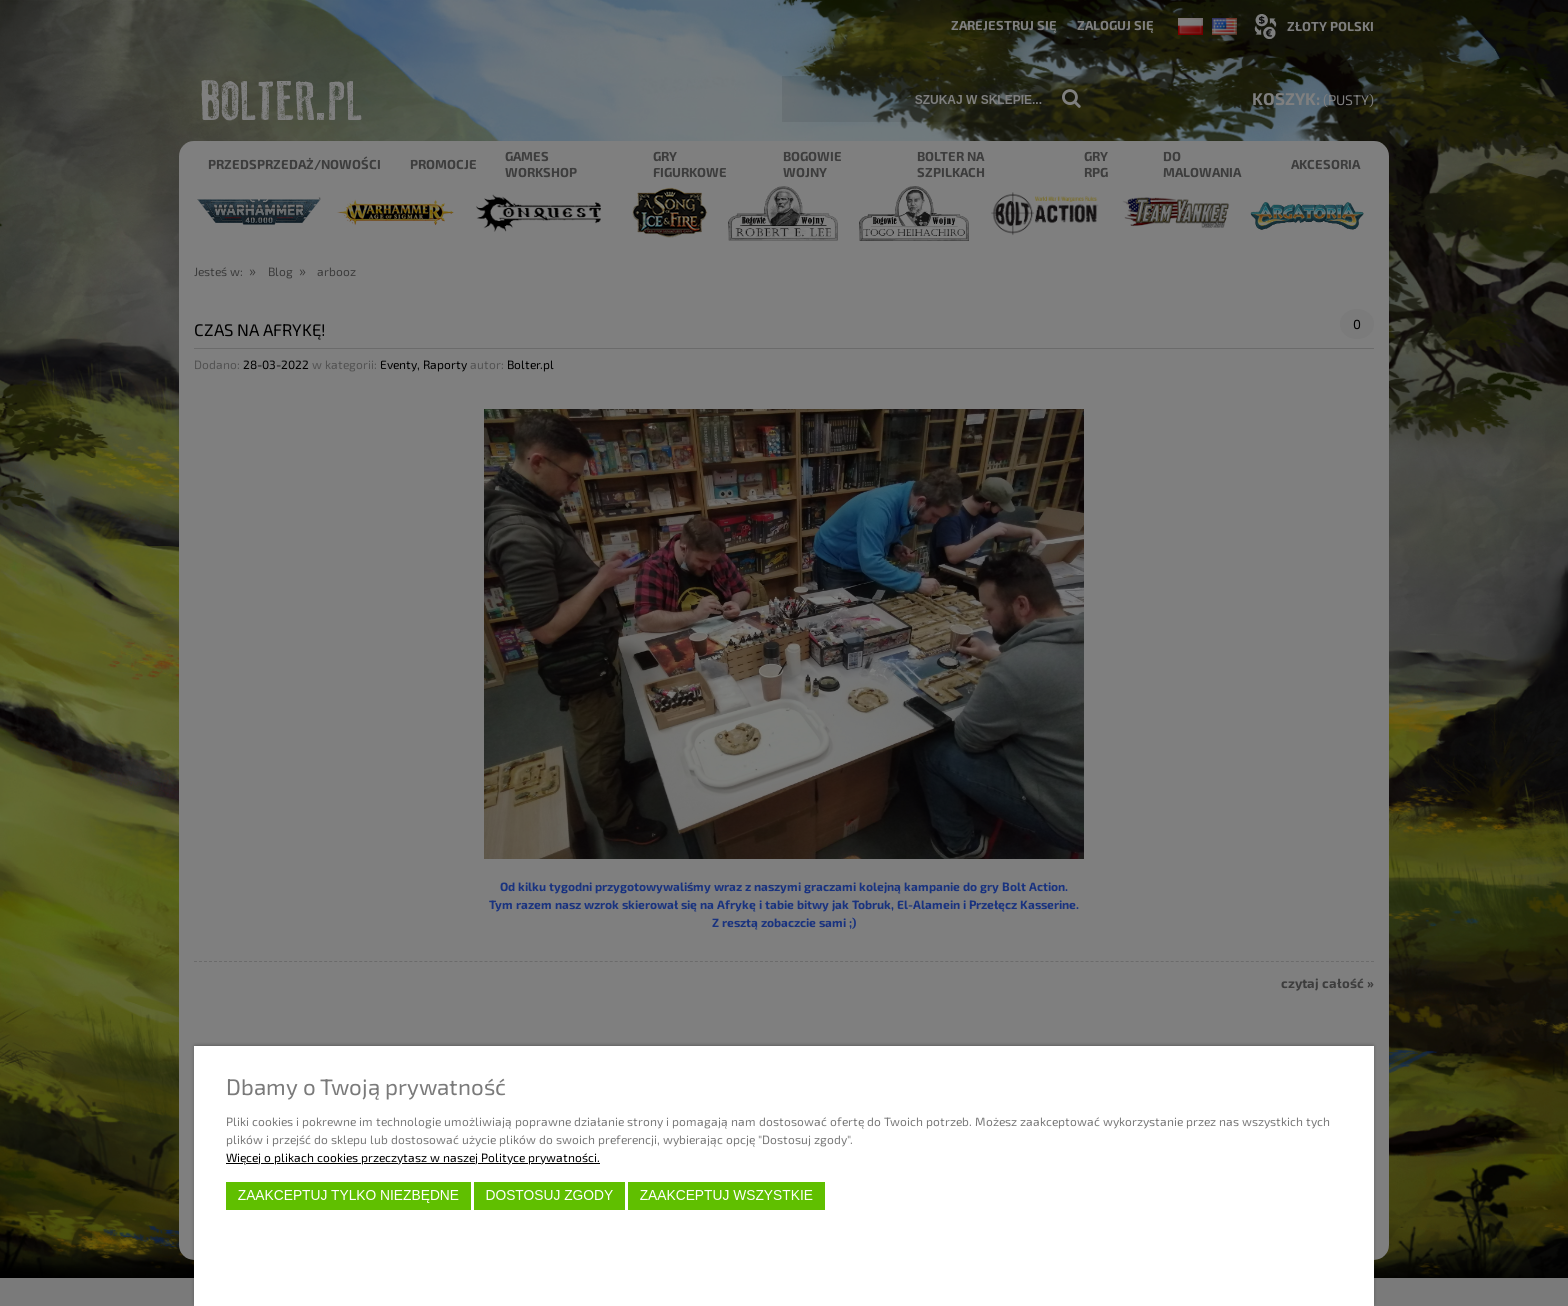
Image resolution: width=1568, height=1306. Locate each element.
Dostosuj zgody (549, 1195)
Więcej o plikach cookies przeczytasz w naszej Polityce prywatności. (413, 1157)
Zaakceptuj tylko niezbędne (348, 1195)
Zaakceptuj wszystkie (726, 1195)
